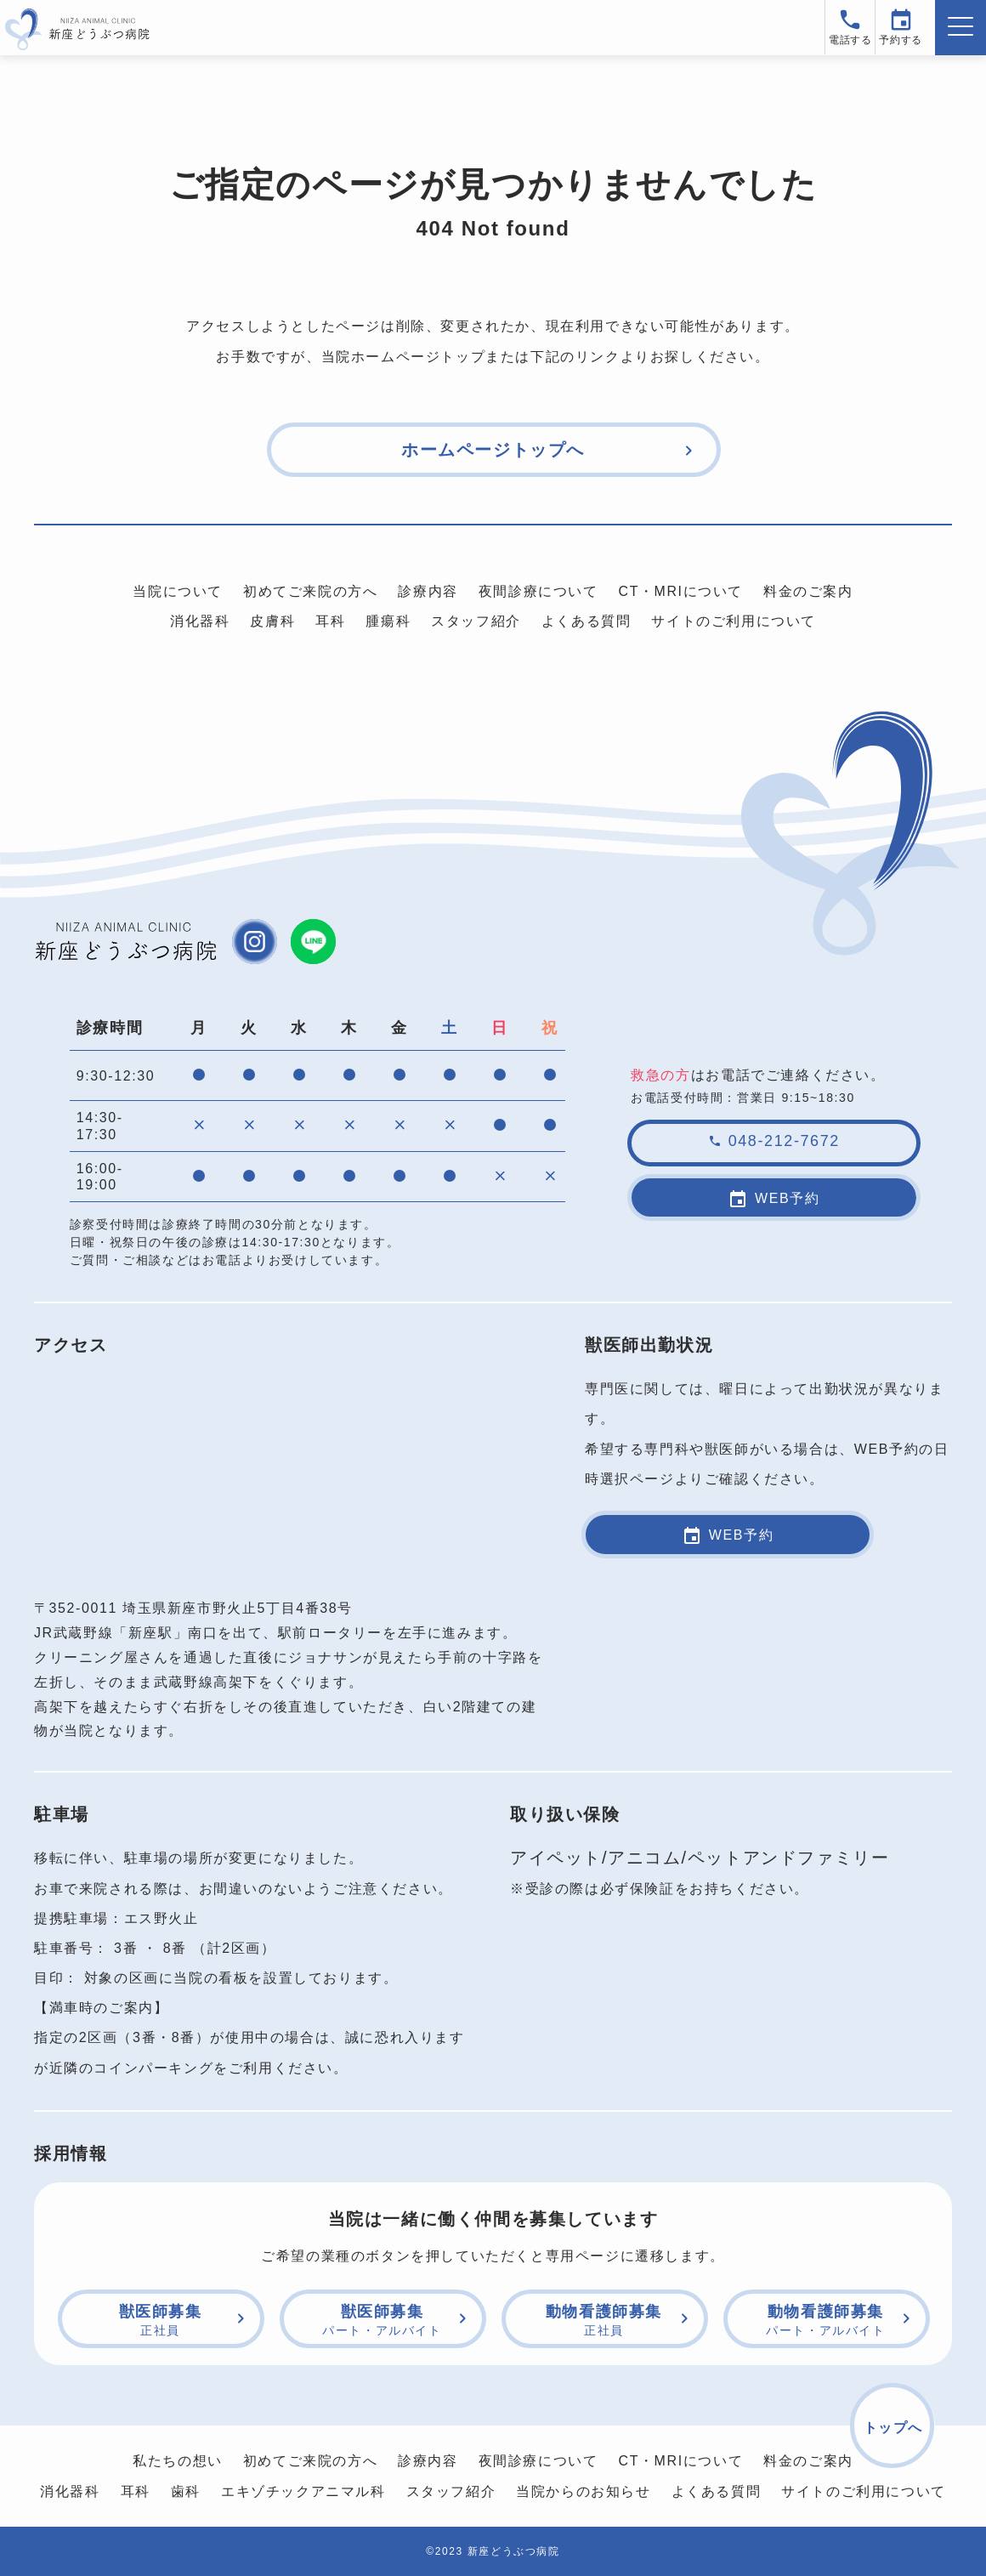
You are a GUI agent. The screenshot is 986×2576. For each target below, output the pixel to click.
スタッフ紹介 (476, 621)
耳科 (330, 621)
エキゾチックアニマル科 (303, 2490)
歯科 (186, 2490)
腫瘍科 (388, 621)
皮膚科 (272, 621)
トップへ (893, 2427)
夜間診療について (538, 591)
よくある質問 (586, 621)
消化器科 (200, 621)
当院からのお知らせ (583, 2490)
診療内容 (427, 591)
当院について (178, 591)
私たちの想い (178, 2460)
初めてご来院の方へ (310, 591)
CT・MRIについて (680, 591)
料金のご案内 (808, 591)
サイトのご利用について (733, 621)
